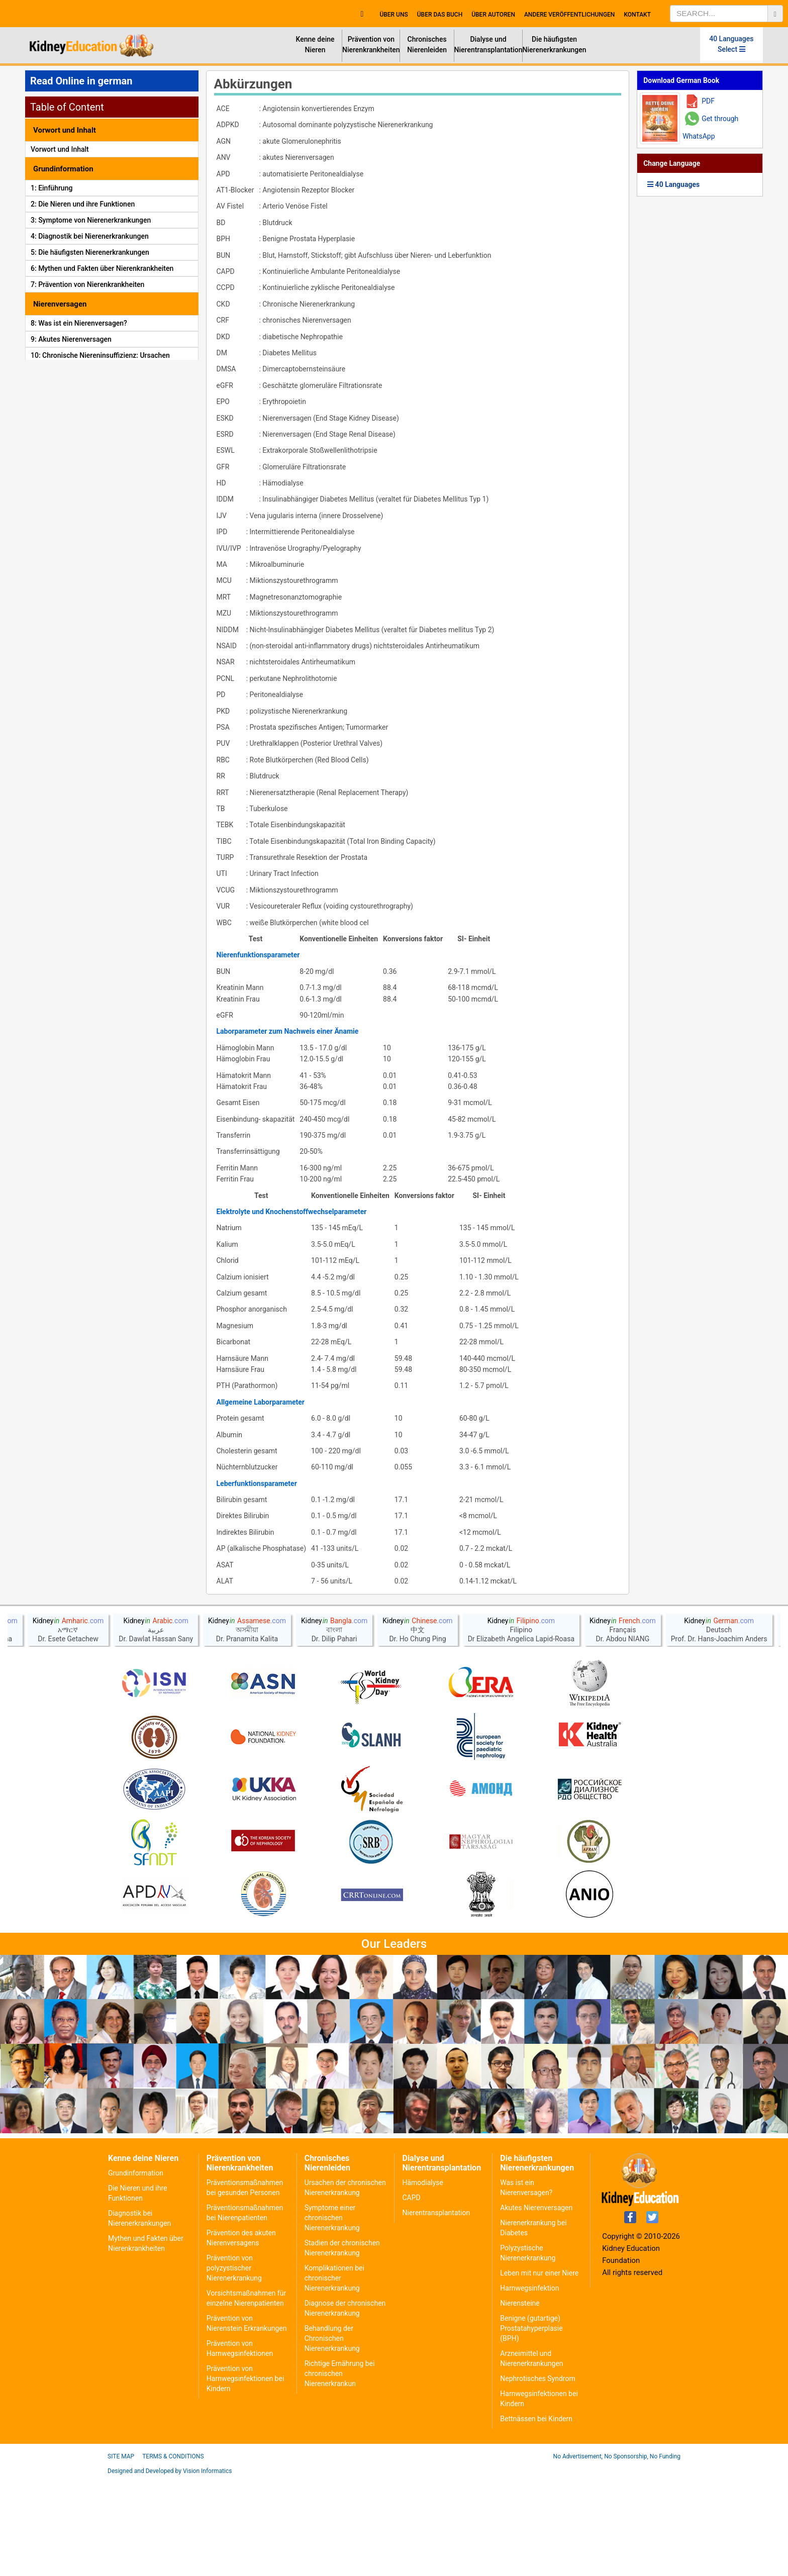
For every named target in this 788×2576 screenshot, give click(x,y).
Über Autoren (493, 14)
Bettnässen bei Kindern (536, 2419)
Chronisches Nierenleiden (427, 44)
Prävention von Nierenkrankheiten (371, 44)
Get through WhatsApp (710, 127)
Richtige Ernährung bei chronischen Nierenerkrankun (340, 2373)
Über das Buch (439, 14)
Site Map (121, 2456)
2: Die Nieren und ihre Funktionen (83, 204)
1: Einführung (51, 188)
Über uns (393, 14)
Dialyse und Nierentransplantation (488, 44)
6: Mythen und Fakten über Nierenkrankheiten (102, 268)
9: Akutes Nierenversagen (71, 339)
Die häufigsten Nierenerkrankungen (554, 44)
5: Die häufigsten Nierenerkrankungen (90, 252)
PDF (708, 101)
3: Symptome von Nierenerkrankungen (91, 220)
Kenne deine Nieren (315, 44)
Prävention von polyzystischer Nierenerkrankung (234, 2268)
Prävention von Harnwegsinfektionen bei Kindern (245, 2378)
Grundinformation (135, 2173)
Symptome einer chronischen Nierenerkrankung (332, 2218)
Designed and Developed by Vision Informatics (170, 2470)
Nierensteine (519, 2303)
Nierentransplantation (436, 2213)
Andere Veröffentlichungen (569, 14)
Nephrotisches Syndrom (537, 2378)
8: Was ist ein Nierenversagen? (79, 323)
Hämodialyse (422, 2182)
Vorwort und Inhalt (60, 149)
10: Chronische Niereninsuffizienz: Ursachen (100, 355)
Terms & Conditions (173, 2456)
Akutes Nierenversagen (536, 2208)
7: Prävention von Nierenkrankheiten (87, 284)
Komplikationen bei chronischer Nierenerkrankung (334, 2278)
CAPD (411, 2198)
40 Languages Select (731, 44)
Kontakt (637, 14)
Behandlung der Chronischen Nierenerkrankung (332, 2338)
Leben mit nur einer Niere (539, 2273)
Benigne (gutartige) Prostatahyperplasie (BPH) (531, 2328)
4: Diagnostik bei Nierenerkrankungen (90, 236)
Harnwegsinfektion (529, 2288)
